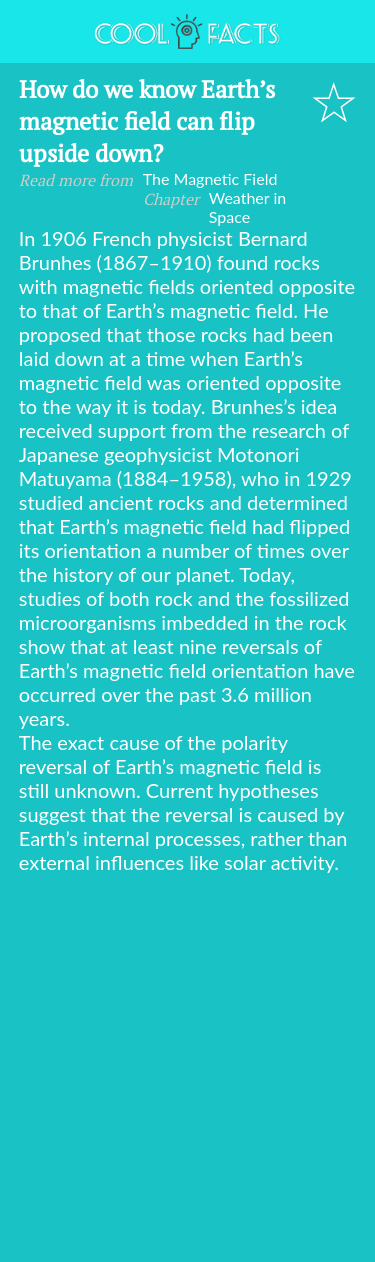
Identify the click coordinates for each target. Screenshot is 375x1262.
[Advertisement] (187, 1071)
